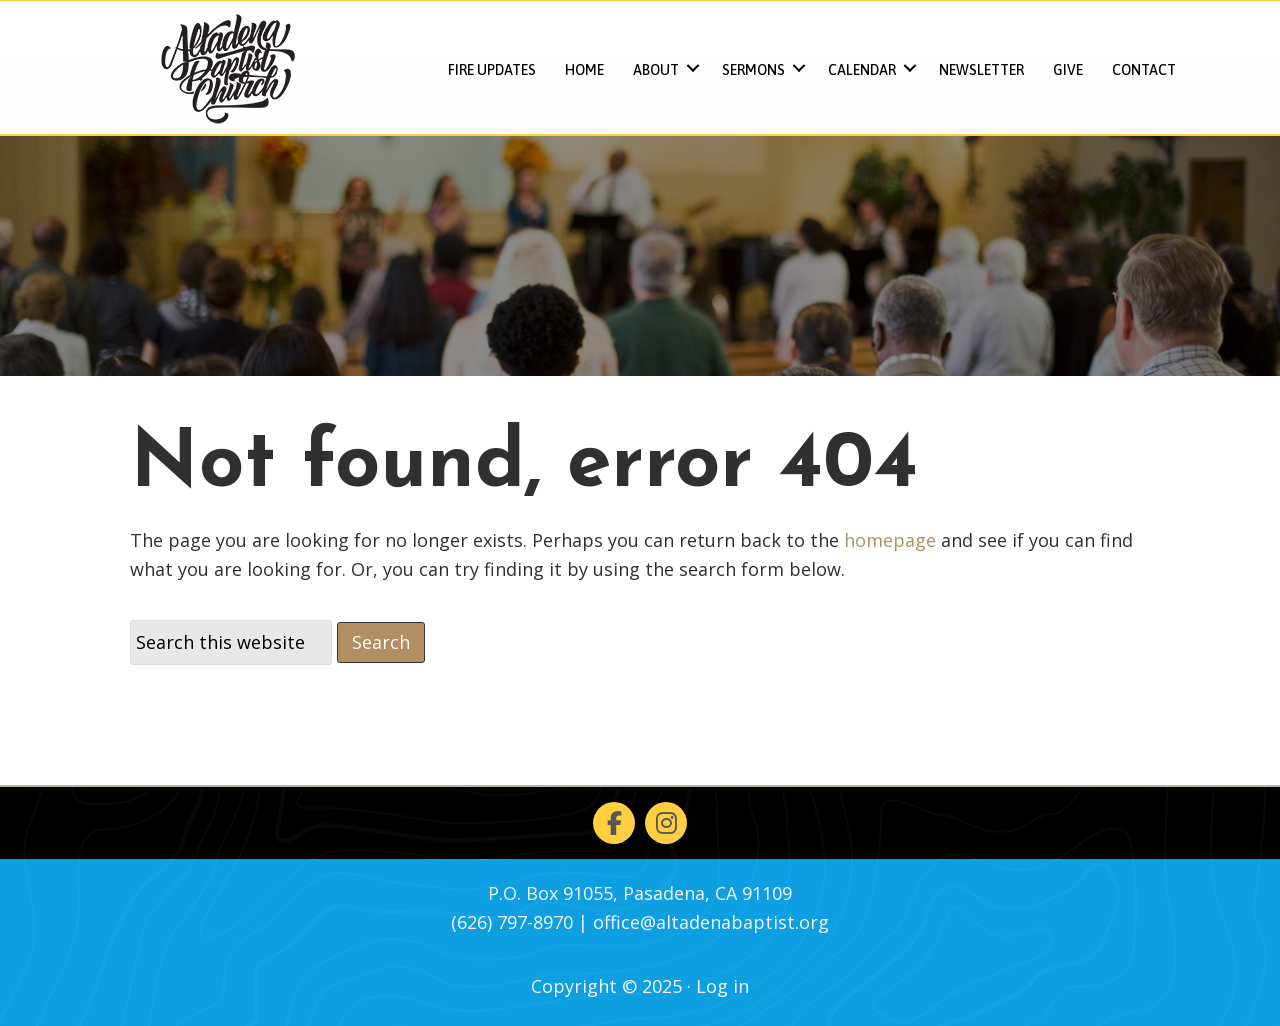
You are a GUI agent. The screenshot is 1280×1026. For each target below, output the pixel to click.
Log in (722, 986)
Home (584, 70)
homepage (890, 540)
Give (1068, 70)
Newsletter (981, 70)
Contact (1144, 70)
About (656, 70)
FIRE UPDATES (492, 70)
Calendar (862, 70)
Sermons (753, 70)
